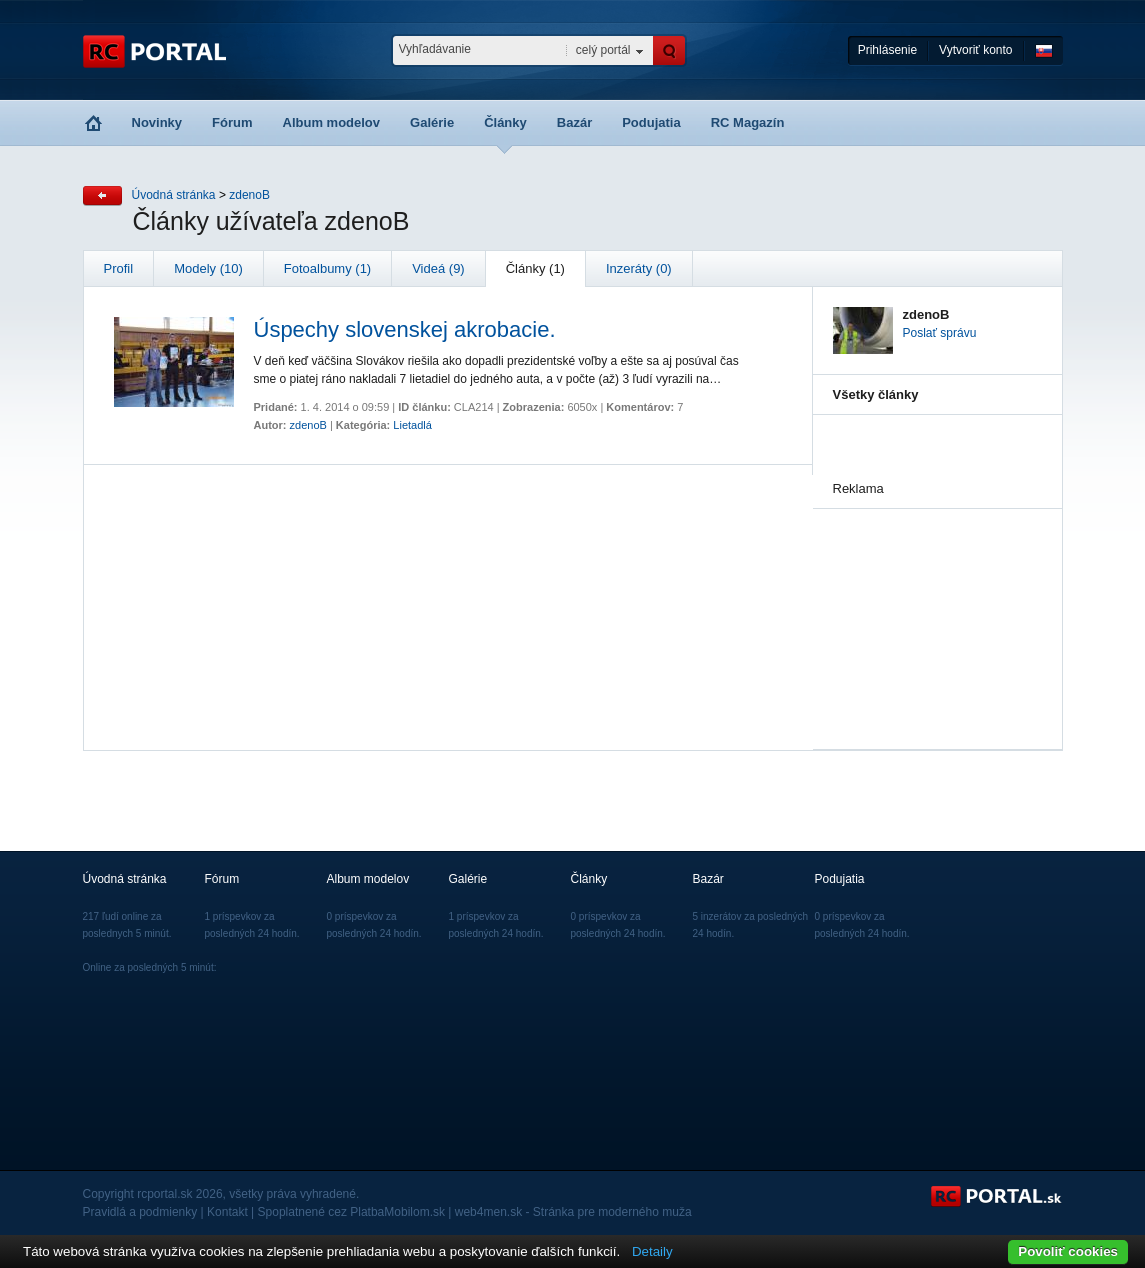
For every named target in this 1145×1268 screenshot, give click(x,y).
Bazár (574, 122)
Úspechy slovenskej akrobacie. (405, 329)
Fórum (232, 122)
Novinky (157, 122)
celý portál (603, 50)
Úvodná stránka (174, 195)
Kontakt (227, 1212)
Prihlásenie (887, 50)
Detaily (652, 1251)
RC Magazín (748, 122)
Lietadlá (412, 425)
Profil (119, 268)
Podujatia (651, 122)
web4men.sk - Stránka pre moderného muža (573, 1212)
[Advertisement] (933, 609)
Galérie (432, 122)
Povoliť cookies (1068, 1251)
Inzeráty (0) (639, 268)
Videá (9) (438, 268)
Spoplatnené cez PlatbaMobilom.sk (351, 1212)
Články (505, 122)
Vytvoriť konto (975, 50)
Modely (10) (208, 268)
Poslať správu (940, 333)
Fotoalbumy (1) (327, 268)
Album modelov (332, 122)
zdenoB (249, 195)
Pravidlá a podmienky (140, 1212)
